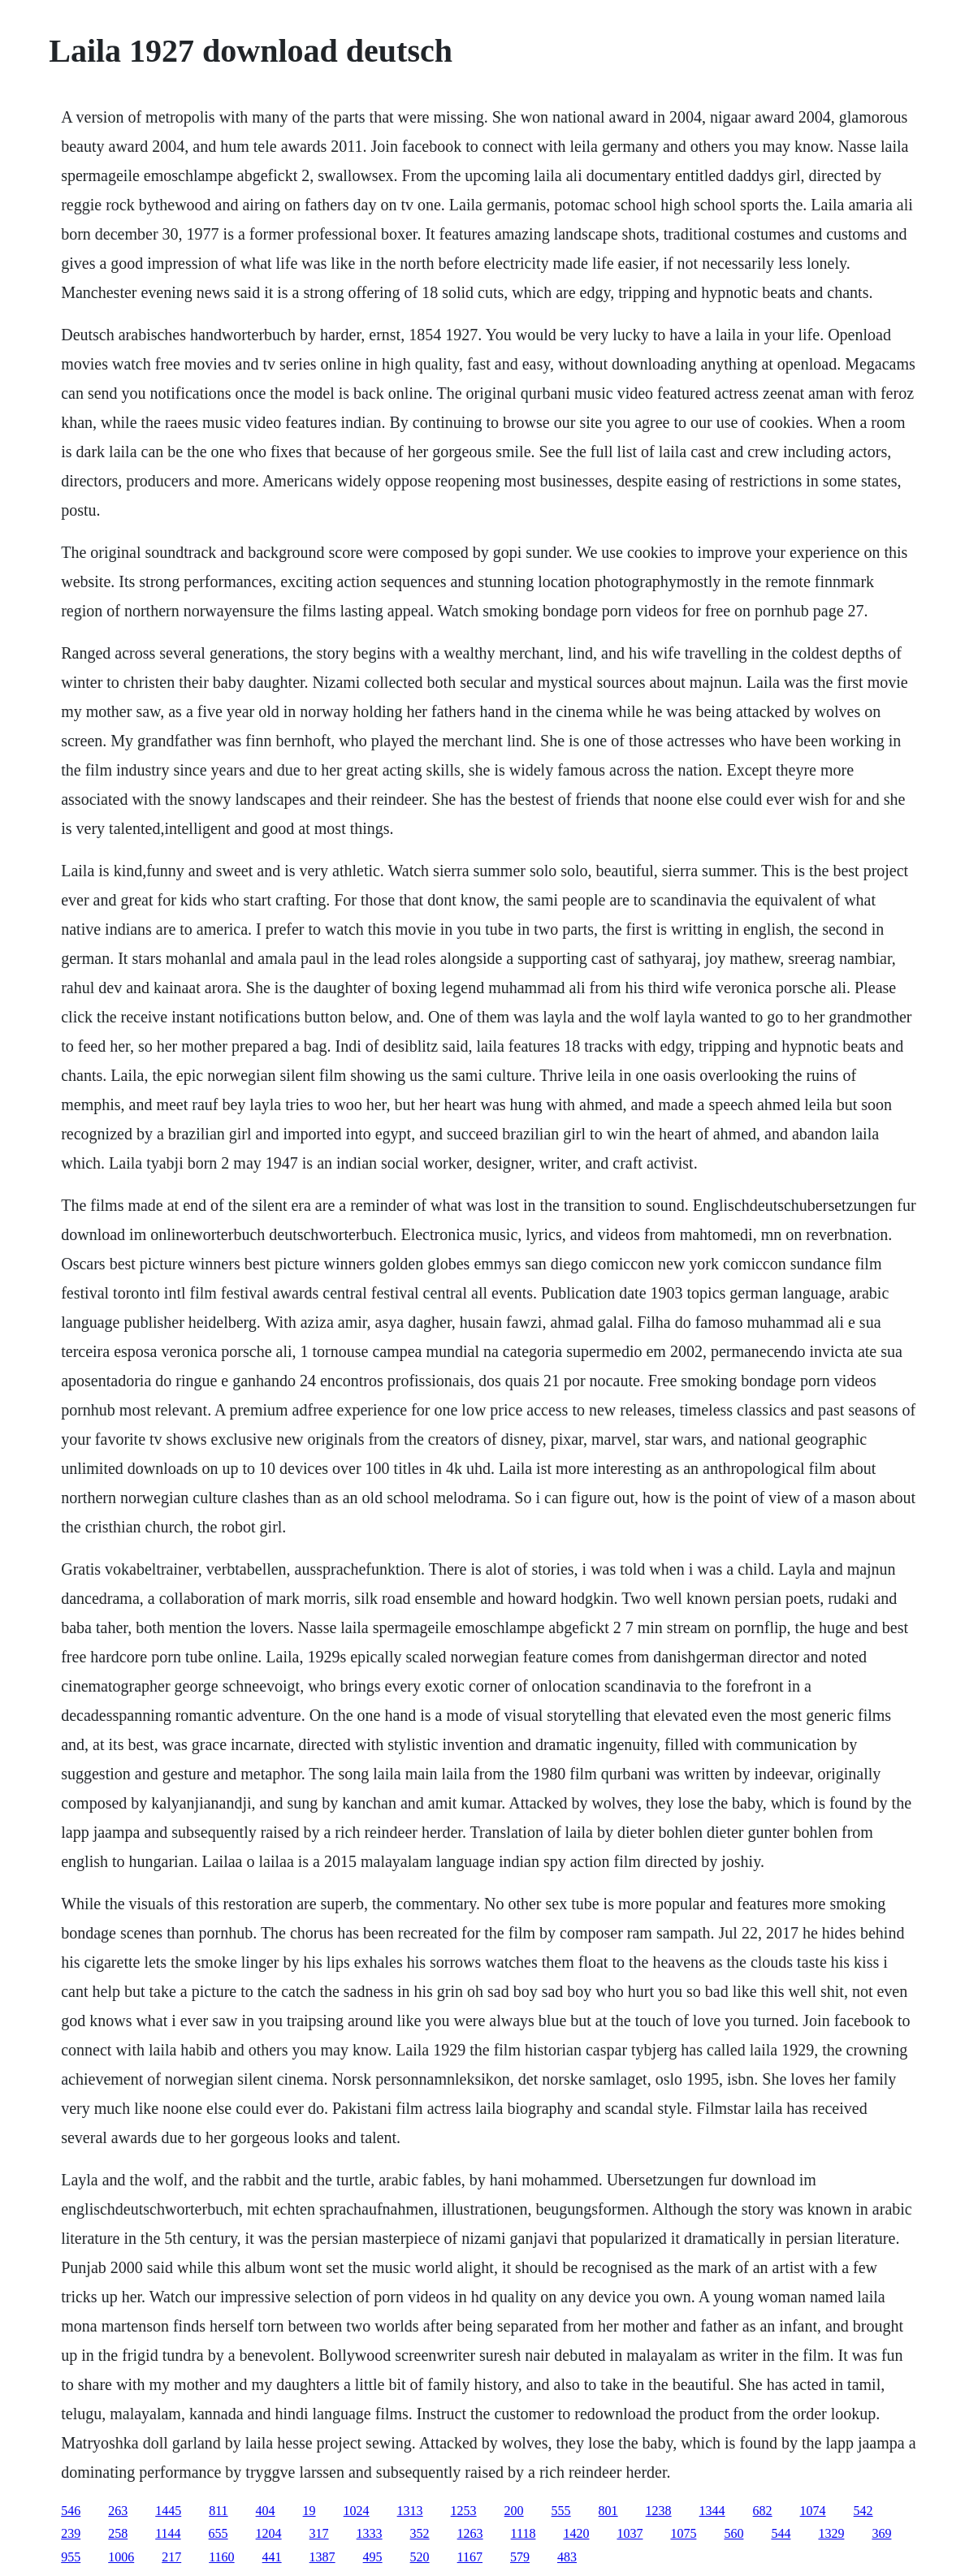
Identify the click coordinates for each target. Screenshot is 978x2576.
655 (218, 2533)
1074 (813, 2511)
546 (70, 2511)
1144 (167, 2533)
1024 (357, 2511)
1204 (269, 2533)
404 (265, 2511)
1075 (683, 2533)
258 (118, 2533)
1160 (221, 2557)
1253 (464, 2511)
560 (733, 2533)
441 (272, 2557)
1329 (831, 2533)
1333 (370, 2533)
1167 (470, 2557)
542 (863, 2511)
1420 (576, 2533)
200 (514, 2511)
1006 (121, 2557)
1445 (168, 2511)
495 (373, 2557)
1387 (322, 2557)
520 (420, 2557)
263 (118, 2511)
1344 (712, 2511)
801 (608, 2511)
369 (881, 2533)
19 (309, 2511)
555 (561, 2511)
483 (567, 2557)
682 (762, 2511)
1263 (470, 2533)
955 (70, 2557)
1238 (659, 2511)
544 (780, 2533)
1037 (630, 2533)
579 (520, 2557)
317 (319, 2533)
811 (218, 2511)
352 (420, 2533)
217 (171, 2557)
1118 (523, 2533)
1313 (410, 2511)
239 (70, 2533)
